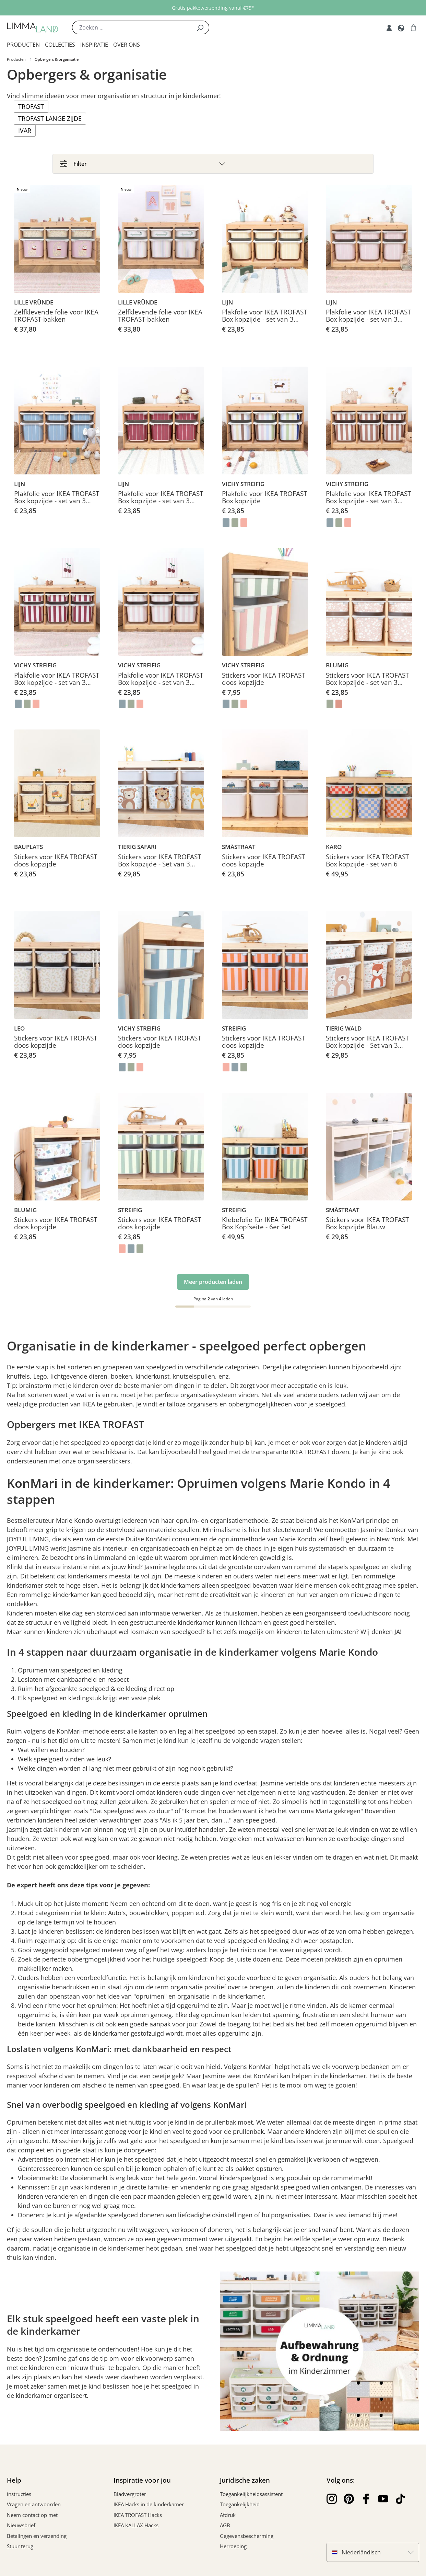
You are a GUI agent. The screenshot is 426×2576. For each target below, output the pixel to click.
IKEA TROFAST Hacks (138, 2517)
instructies (19, 2496)
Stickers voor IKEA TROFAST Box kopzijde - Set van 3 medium (159, 863)
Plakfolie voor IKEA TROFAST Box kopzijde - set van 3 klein (264, 318)
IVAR (24, 130)
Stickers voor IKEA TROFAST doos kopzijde (263, 681)
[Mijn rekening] (389, 27)
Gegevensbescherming (246, 2538)
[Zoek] (200, 27)
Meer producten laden (213, 1284)
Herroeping (233, 2548)
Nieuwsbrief (21, 2527)
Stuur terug (20, 2548)
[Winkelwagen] (413, 27)
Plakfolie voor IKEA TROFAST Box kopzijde (264, 500)
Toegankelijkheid (240, 2506)
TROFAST (31, 106)
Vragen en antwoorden (34, 2506)
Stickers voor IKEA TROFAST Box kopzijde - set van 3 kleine (367, 681)
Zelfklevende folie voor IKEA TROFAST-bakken (56, 318)
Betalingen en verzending (37, 2538)
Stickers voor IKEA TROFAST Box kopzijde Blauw (367, 1226)
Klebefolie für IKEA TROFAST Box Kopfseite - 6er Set (264, 1226)
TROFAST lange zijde (50, 118)
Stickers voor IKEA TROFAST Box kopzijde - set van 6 (367, 863)
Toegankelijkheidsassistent (251, 2496)
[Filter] (213, 164)
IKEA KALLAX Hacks (136, 2527)
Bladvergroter (130, 2496)
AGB (225, 2527)
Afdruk (228, 2517)
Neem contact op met (32, 2517)
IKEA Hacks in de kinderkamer (149, 2506)
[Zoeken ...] (131, 27)
